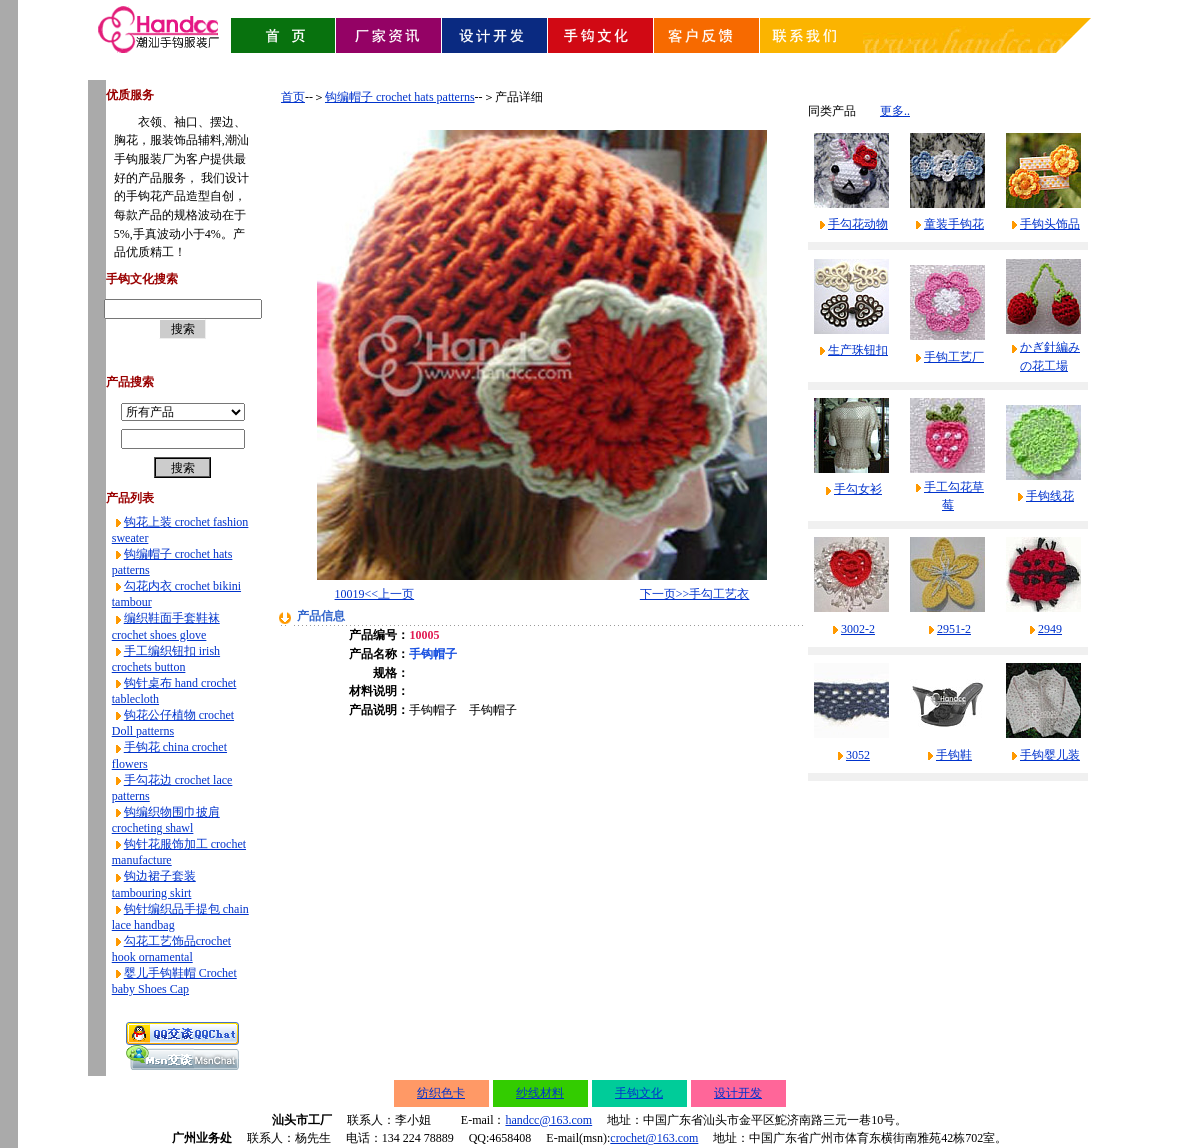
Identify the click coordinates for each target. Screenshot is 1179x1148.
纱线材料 (540, 1093)
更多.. (895, 111)
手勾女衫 (858, 489)
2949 (1050, 629)
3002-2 (858, 629)
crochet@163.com (654, 1138)
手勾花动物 (858, 224)
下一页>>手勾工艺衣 (695, 594)
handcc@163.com (548, 1120)
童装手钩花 (954, 224)
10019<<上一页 (375, 594)
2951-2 (954, 629)
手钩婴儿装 (1050, 755)
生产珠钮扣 (858, 350)
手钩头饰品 (1050, 224)
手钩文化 (639, 1093)
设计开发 (738, 1093)
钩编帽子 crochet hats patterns (400, 97)
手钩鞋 (954, 755)
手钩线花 (1050, 496)
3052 (858, 755)
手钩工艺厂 (954, 357)
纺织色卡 (441, 1093)
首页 (293, 97)
